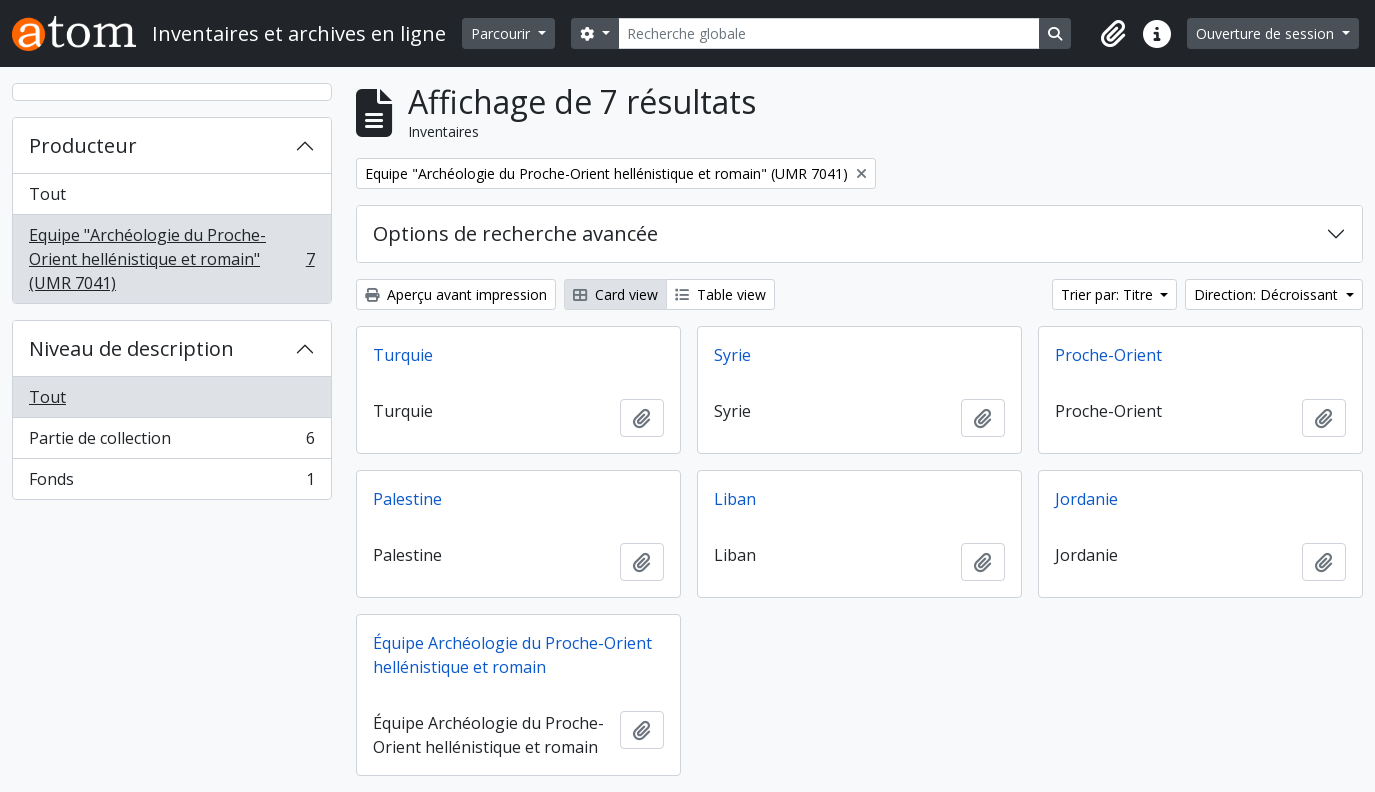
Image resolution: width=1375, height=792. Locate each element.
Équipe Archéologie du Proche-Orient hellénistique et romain (512, 655)
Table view (720, 294)
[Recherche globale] (829, 33)
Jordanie (1086, 499)
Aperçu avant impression (456, 294)
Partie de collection (171, 442)
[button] (1113, 34)
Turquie (403, 355)
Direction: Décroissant (1268, 294)
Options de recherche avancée (515, 233)
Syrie (732, 355)
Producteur (83, 145)
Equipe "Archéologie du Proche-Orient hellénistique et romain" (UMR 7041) (171, 259)
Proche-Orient (1108, 355)
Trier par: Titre (1109, 294)
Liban (735, 499)
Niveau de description (131, 348)
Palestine (407, 499)
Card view (615, 294)
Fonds (171, 483)
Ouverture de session (1267, 33)
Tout (47, 194)
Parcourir (502, 33)
